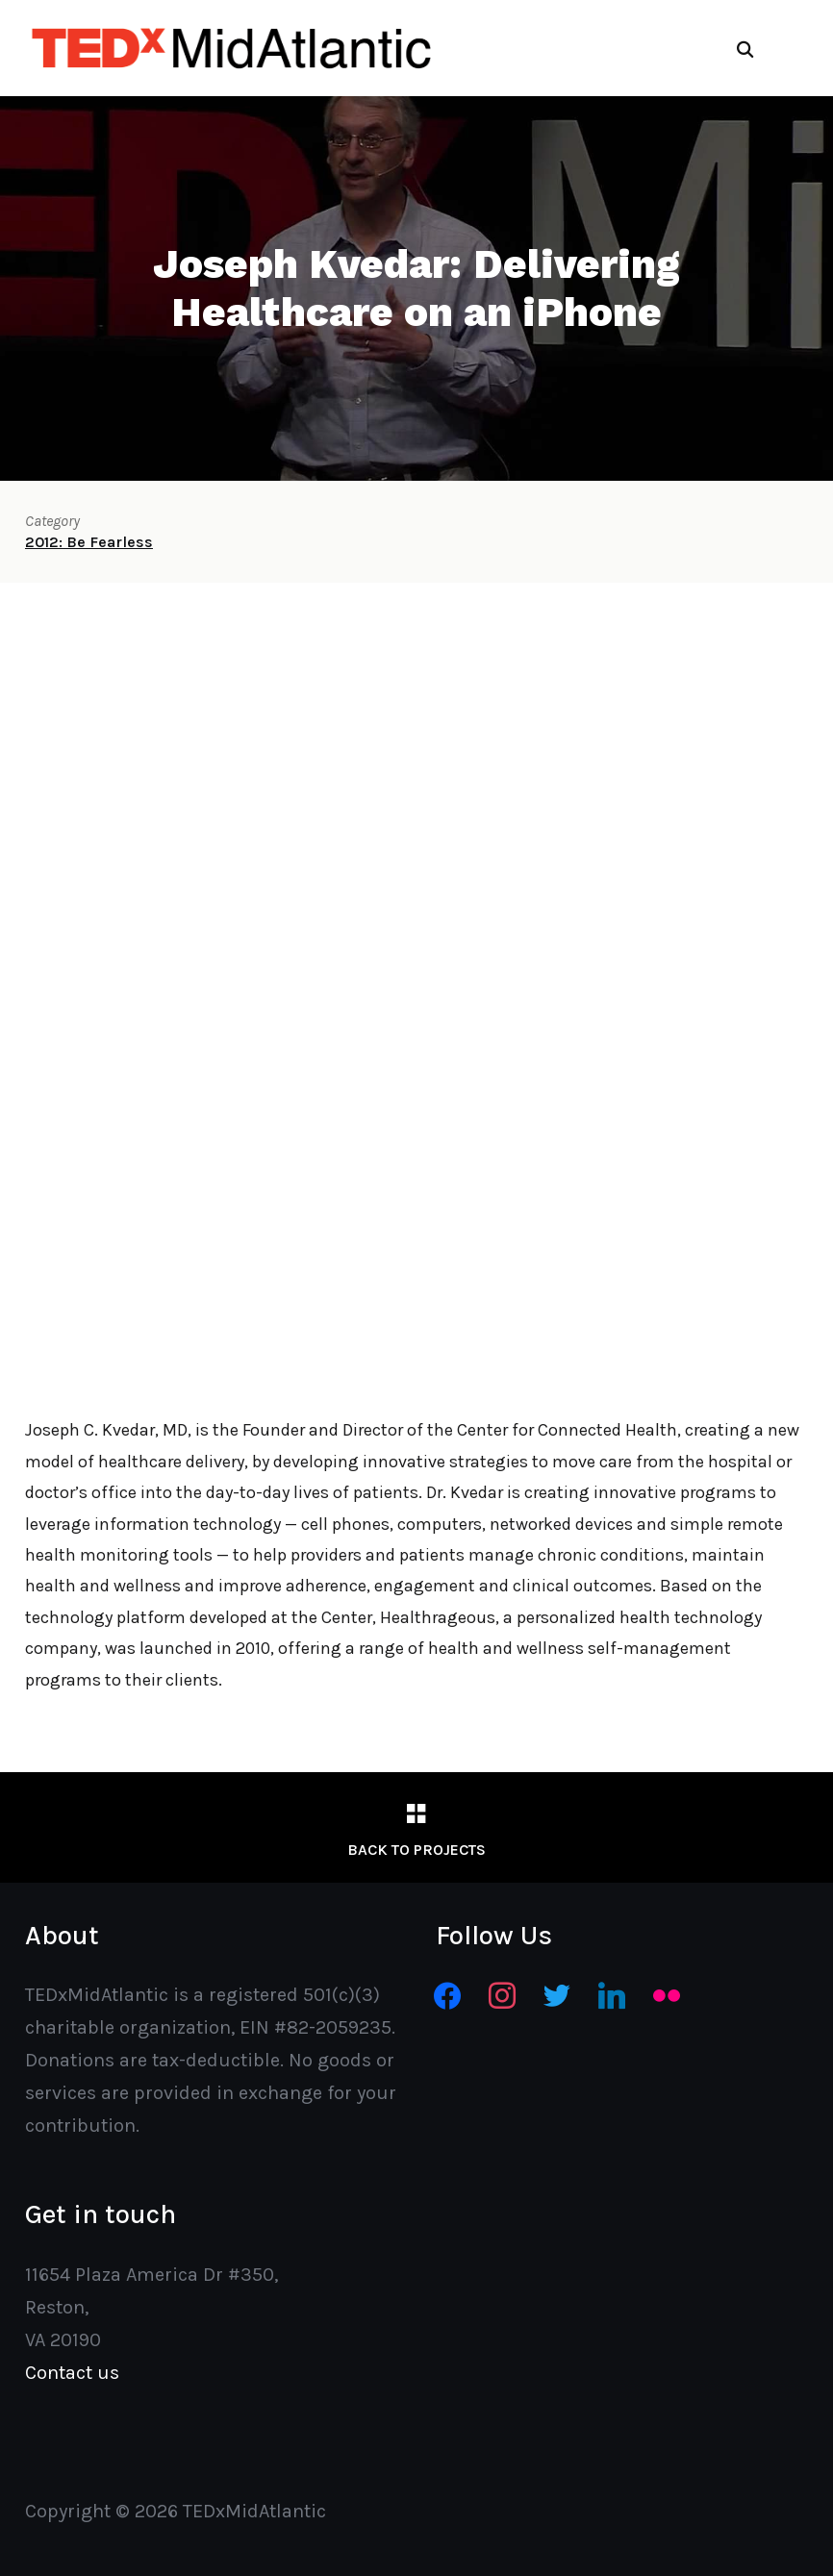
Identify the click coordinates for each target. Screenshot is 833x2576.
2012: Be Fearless (89, 542)
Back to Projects (416, 1849)
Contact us (72, 2373)
